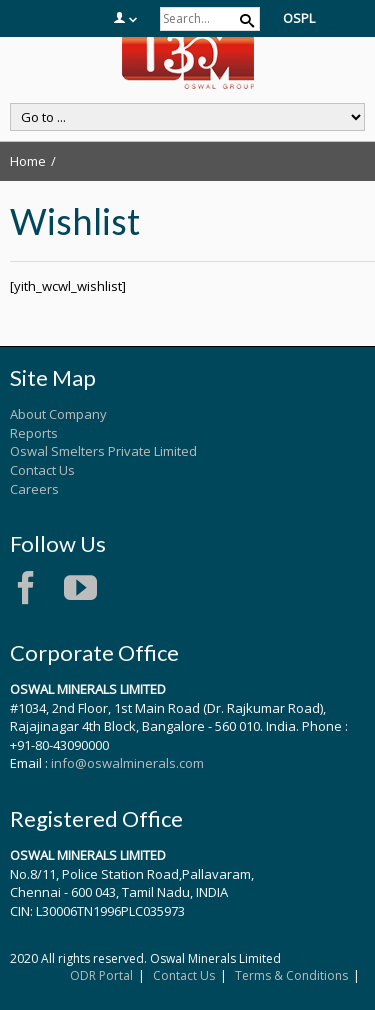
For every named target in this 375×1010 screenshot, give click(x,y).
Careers (34, 489)
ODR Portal (101, 975)
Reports (34, 433)
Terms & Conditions (291, 975)
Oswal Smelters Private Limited (103, 451)
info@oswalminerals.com (127, 763)
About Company (58, 414)
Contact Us (42, 470)
